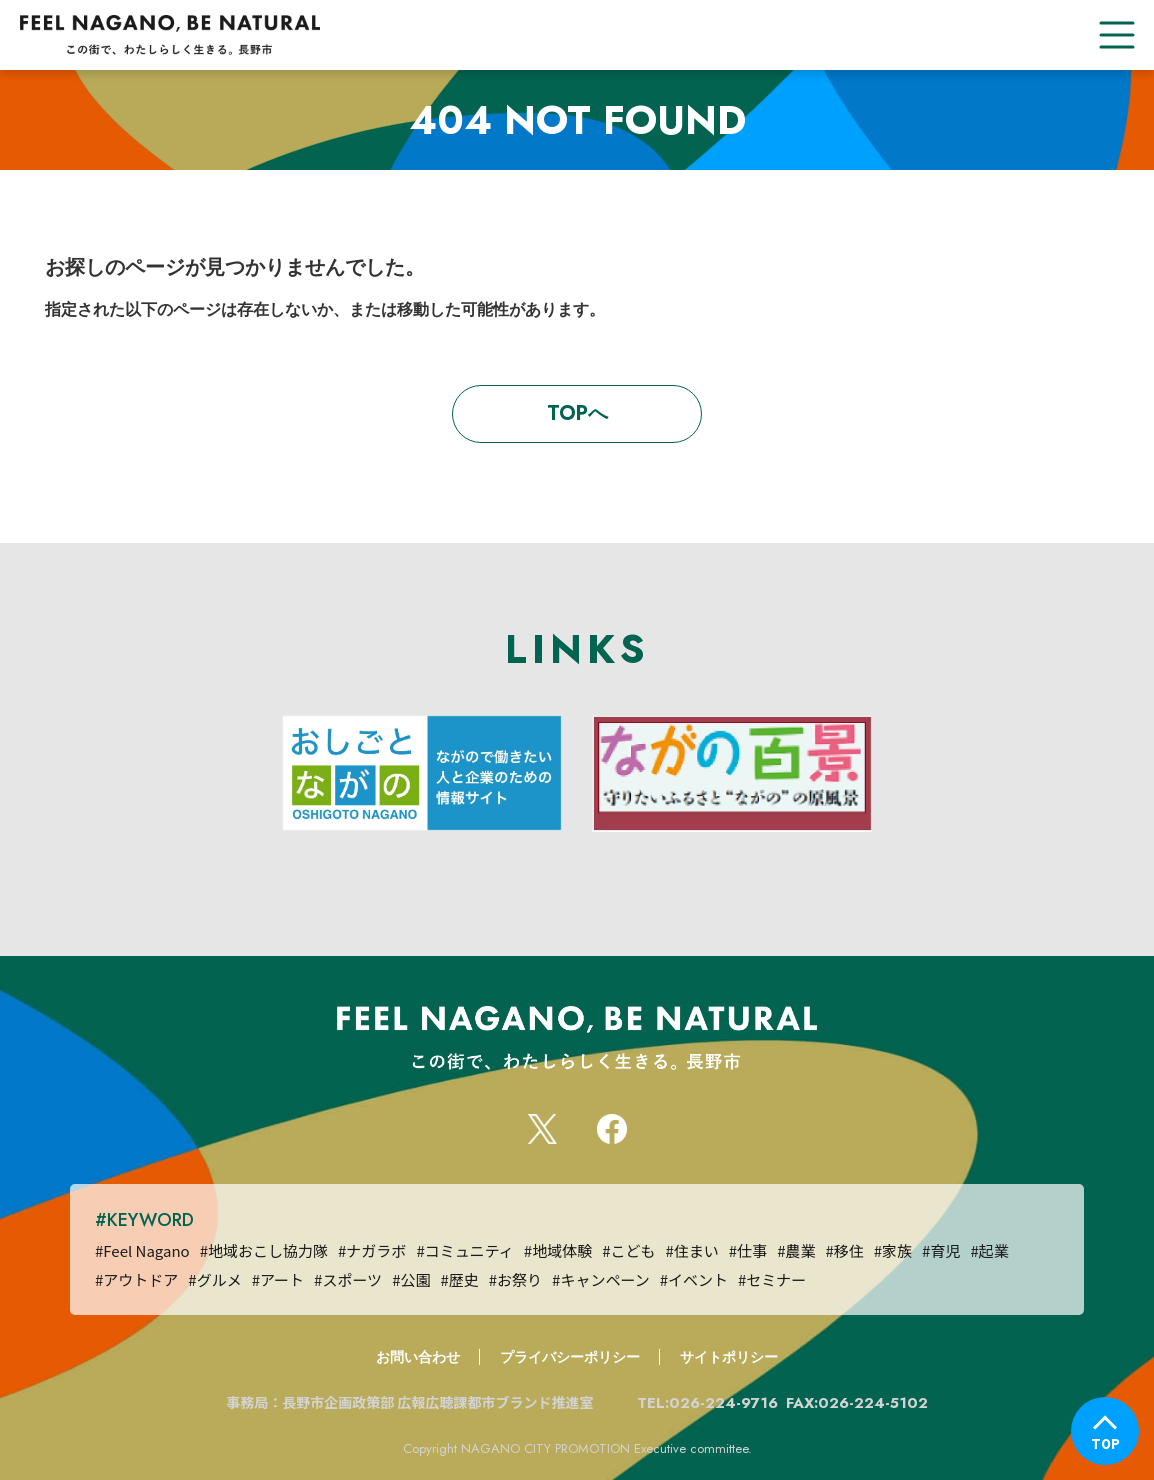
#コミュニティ (464, 1250)
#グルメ (214, 1279)
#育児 (941, 1250)
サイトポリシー (729, 1357)
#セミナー (772, 1279)
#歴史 (459, 1279)
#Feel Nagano (142, 1250)
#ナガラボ (372, 1250)
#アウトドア (136, 1279)
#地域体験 (558, 1250)
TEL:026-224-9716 (707, 1403)
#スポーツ (348, 1279)
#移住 (844, 1250)
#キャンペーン (601, 1279)
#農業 (796, 1250)
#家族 (893, 1250)
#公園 (411, 1279)
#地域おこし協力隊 (264, 1250)
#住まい (691, 1250)
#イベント (694, 1279)
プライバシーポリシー (570, 1357)
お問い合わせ (418, 1357)
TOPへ (577, 413)
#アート (278, 1279)
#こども (628, 1250)
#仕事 (748, 1250)
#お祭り (515, 1279)
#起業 (989, 1250)
